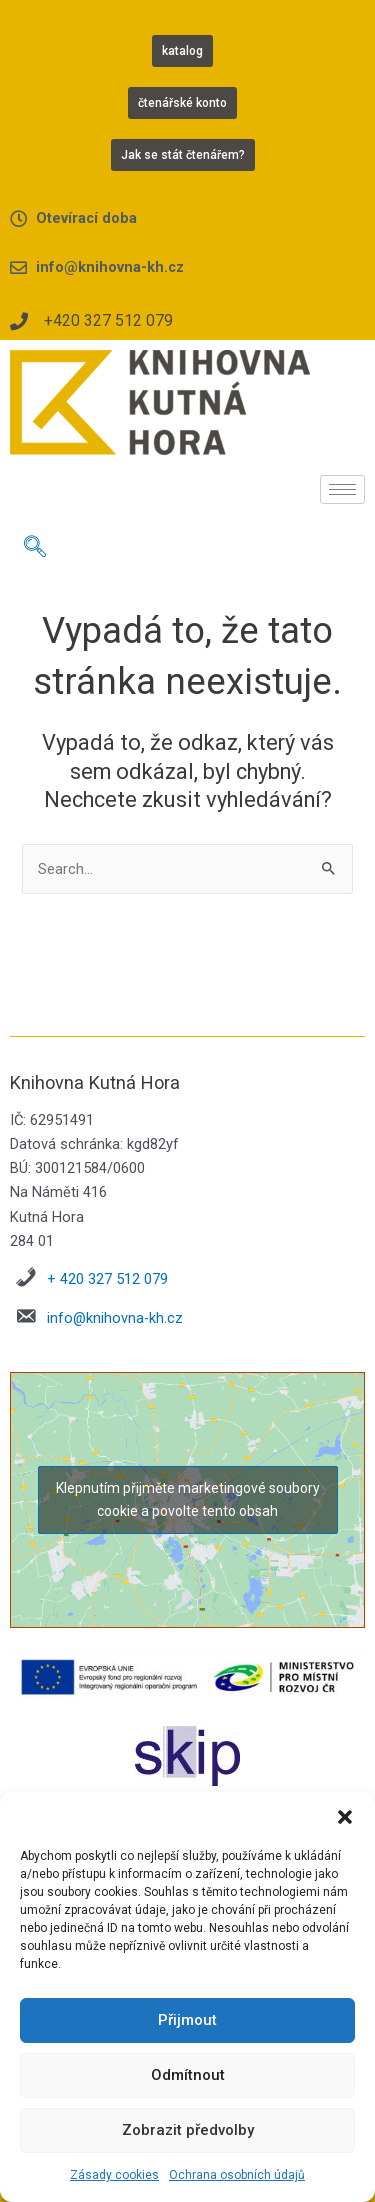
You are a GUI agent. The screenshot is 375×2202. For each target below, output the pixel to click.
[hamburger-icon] (342, 489)
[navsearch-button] (35, 549)
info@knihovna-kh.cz (115, 1318)
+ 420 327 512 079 (107, 1279)
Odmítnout (188, 2075)
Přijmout (187, 2020)
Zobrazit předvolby (188, 2130)
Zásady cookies (114, 2175)
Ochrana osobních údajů (237, 2175)
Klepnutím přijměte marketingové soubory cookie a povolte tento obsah (188, 1499)
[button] (345, 1817)
